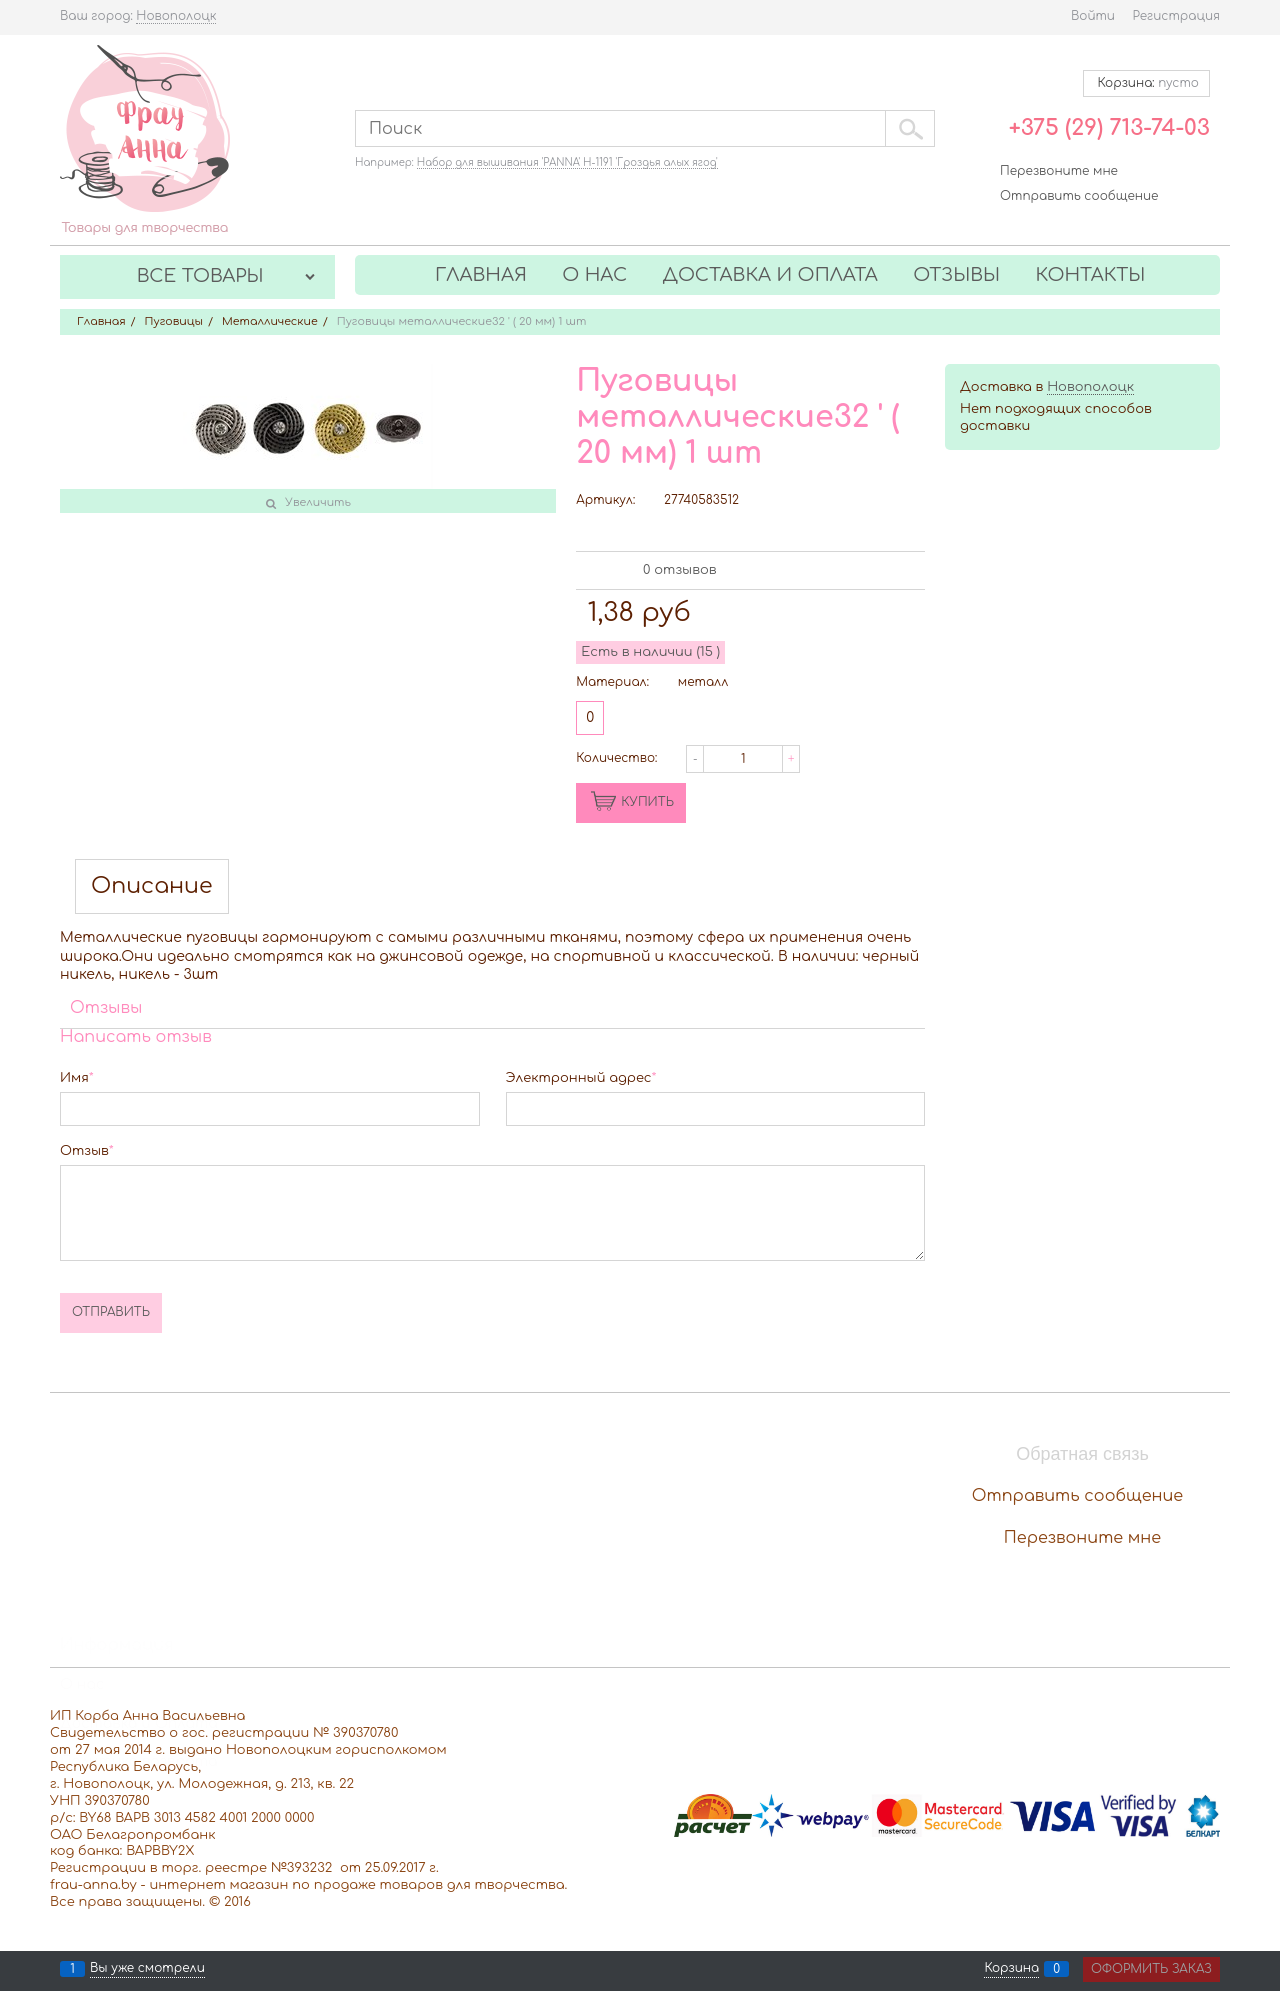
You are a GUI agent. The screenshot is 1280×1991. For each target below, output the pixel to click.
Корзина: (1146, 83)
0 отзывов (679, 570)
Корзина (1011, 1969)
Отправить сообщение (1079, 196)
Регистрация (1176, 16)
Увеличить (318, 502)
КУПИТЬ (647, 802)
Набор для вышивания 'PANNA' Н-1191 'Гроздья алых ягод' (567, 162)
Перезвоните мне (1059, 171)
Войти (1093, 16)
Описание (152, 886)
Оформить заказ (1151, 1969)
